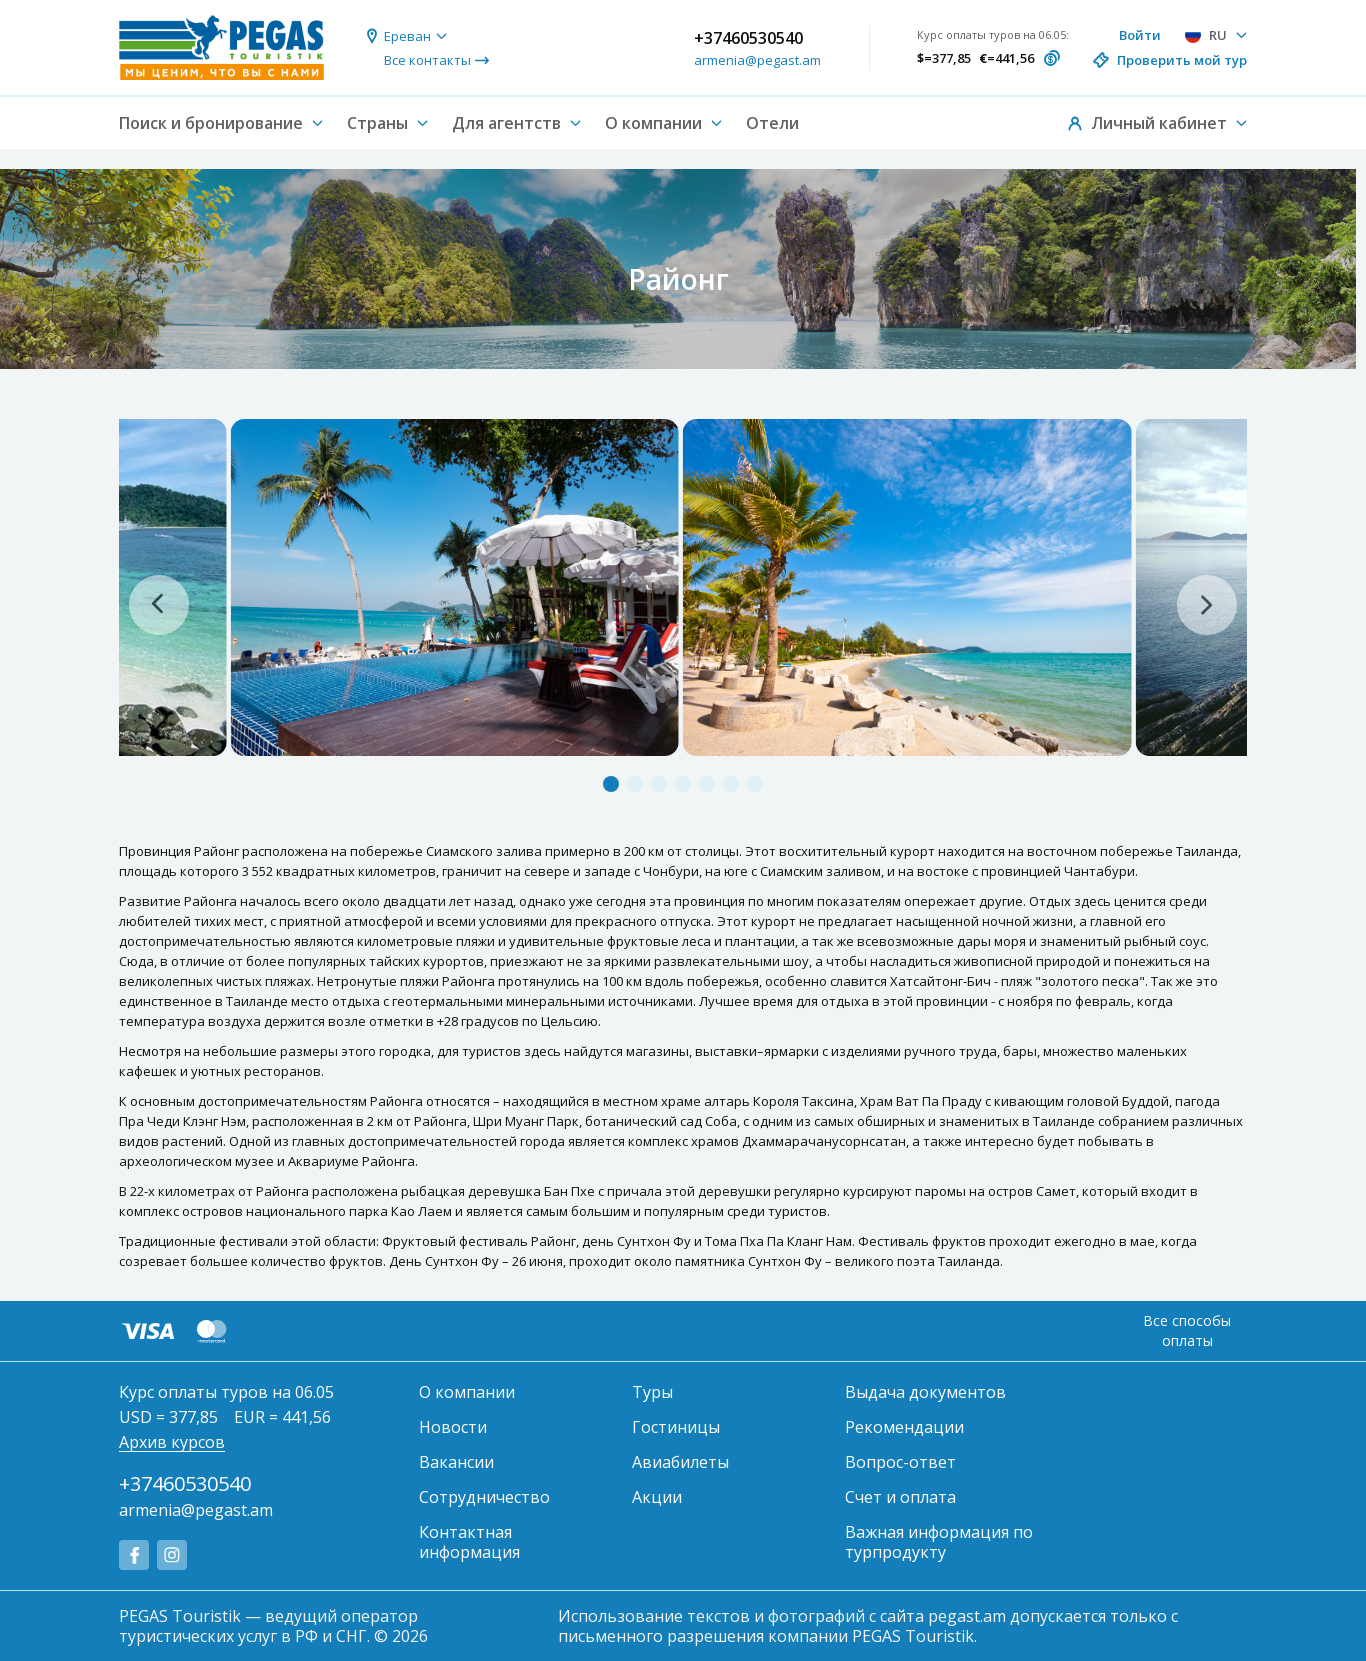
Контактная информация (469, 1542)
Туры (652, 1392)
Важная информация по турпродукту (939, 1542)
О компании (467, 1392)
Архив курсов (172, 1442)
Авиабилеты (680, 1462)
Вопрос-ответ (900, 1462)
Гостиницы (676, 1427)
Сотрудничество (484, 1497)
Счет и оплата (900, 1497)
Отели (772, 123)
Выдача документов (925, 1392)
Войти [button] (1140, 35)
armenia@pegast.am (757, 60)
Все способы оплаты (1187, 1330)
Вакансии (456, 1462)
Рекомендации (904, 1427)
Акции (657, 1497)
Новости (453, 1427)
